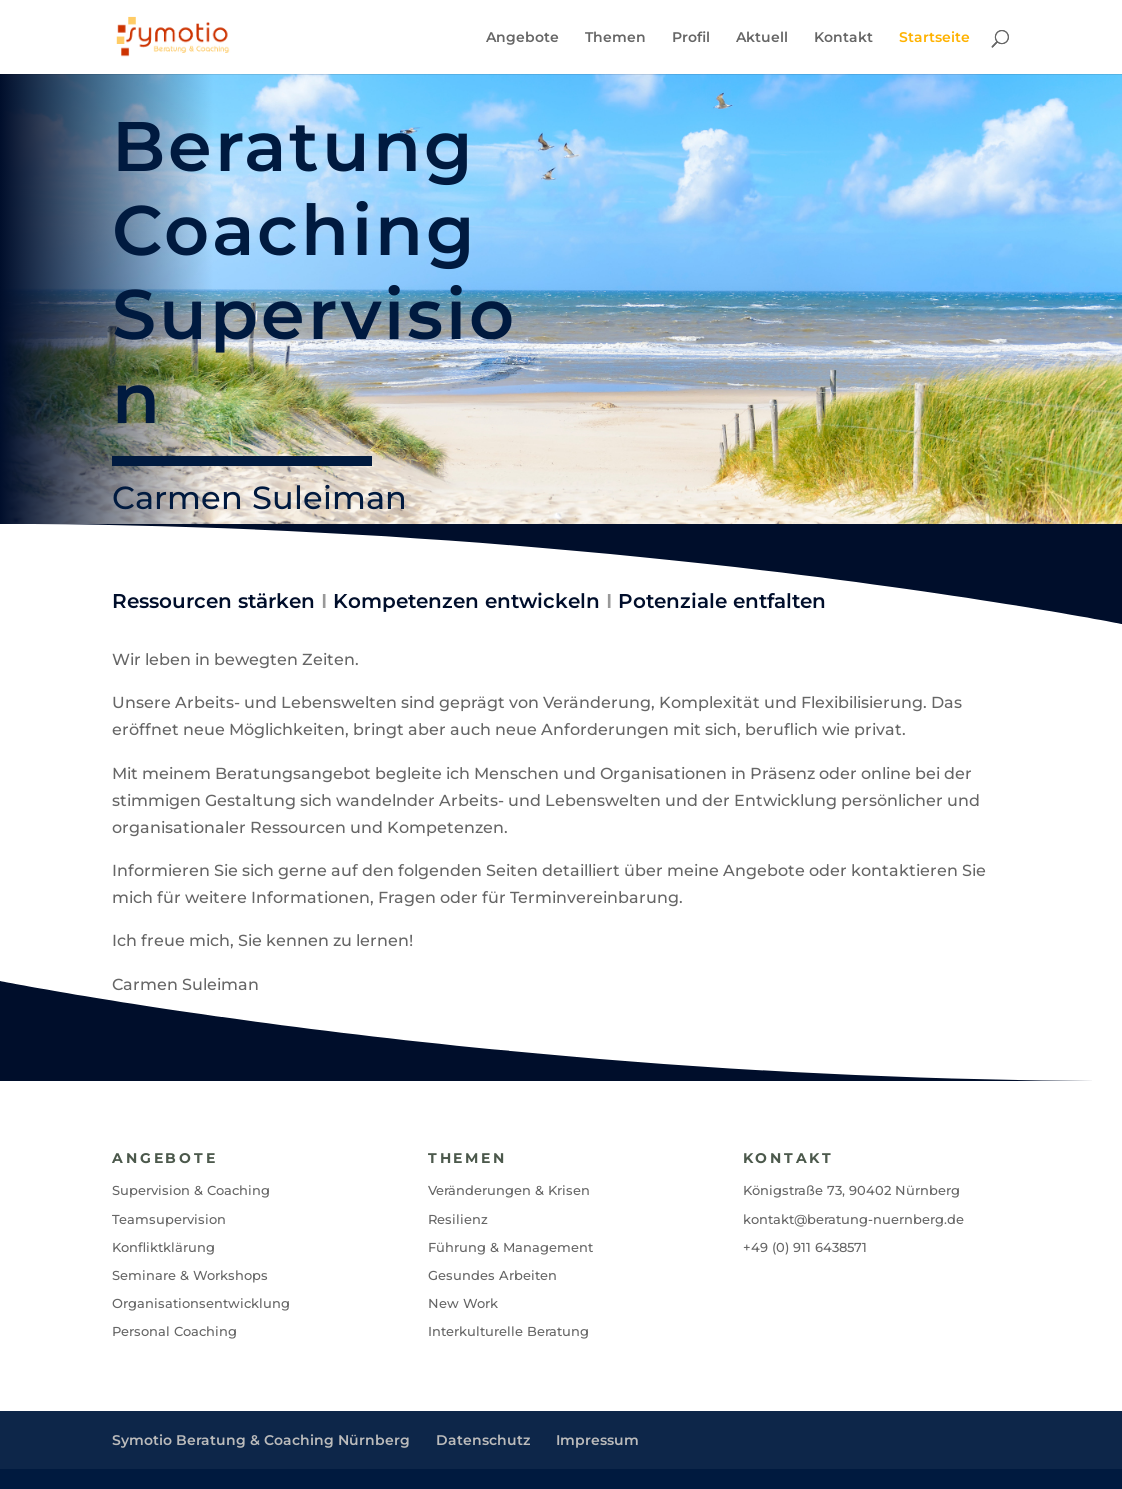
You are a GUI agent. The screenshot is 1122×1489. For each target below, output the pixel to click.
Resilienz (458, 1219)
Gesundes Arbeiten (492, 1275)
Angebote (522, 38)
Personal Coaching (174, 1331)
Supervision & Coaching (191, 1190)
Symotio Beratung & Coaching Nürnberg (261, 1440)
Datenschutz (483, 1440)
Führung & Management (510, 1247)
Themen (615, 38)
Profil (691, 38)
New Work (463, 1303)
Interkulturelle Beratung (508, 1331)
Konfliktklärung (163, 1247)
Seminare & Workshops (190, 1275)
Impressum (597, 1440)
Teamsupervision (169, 1219)
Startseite (934, 38)
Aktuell (762, 38)
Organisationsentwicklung (201, 1303)
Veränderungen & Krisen (509, 1190)
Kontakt (843, 38)
